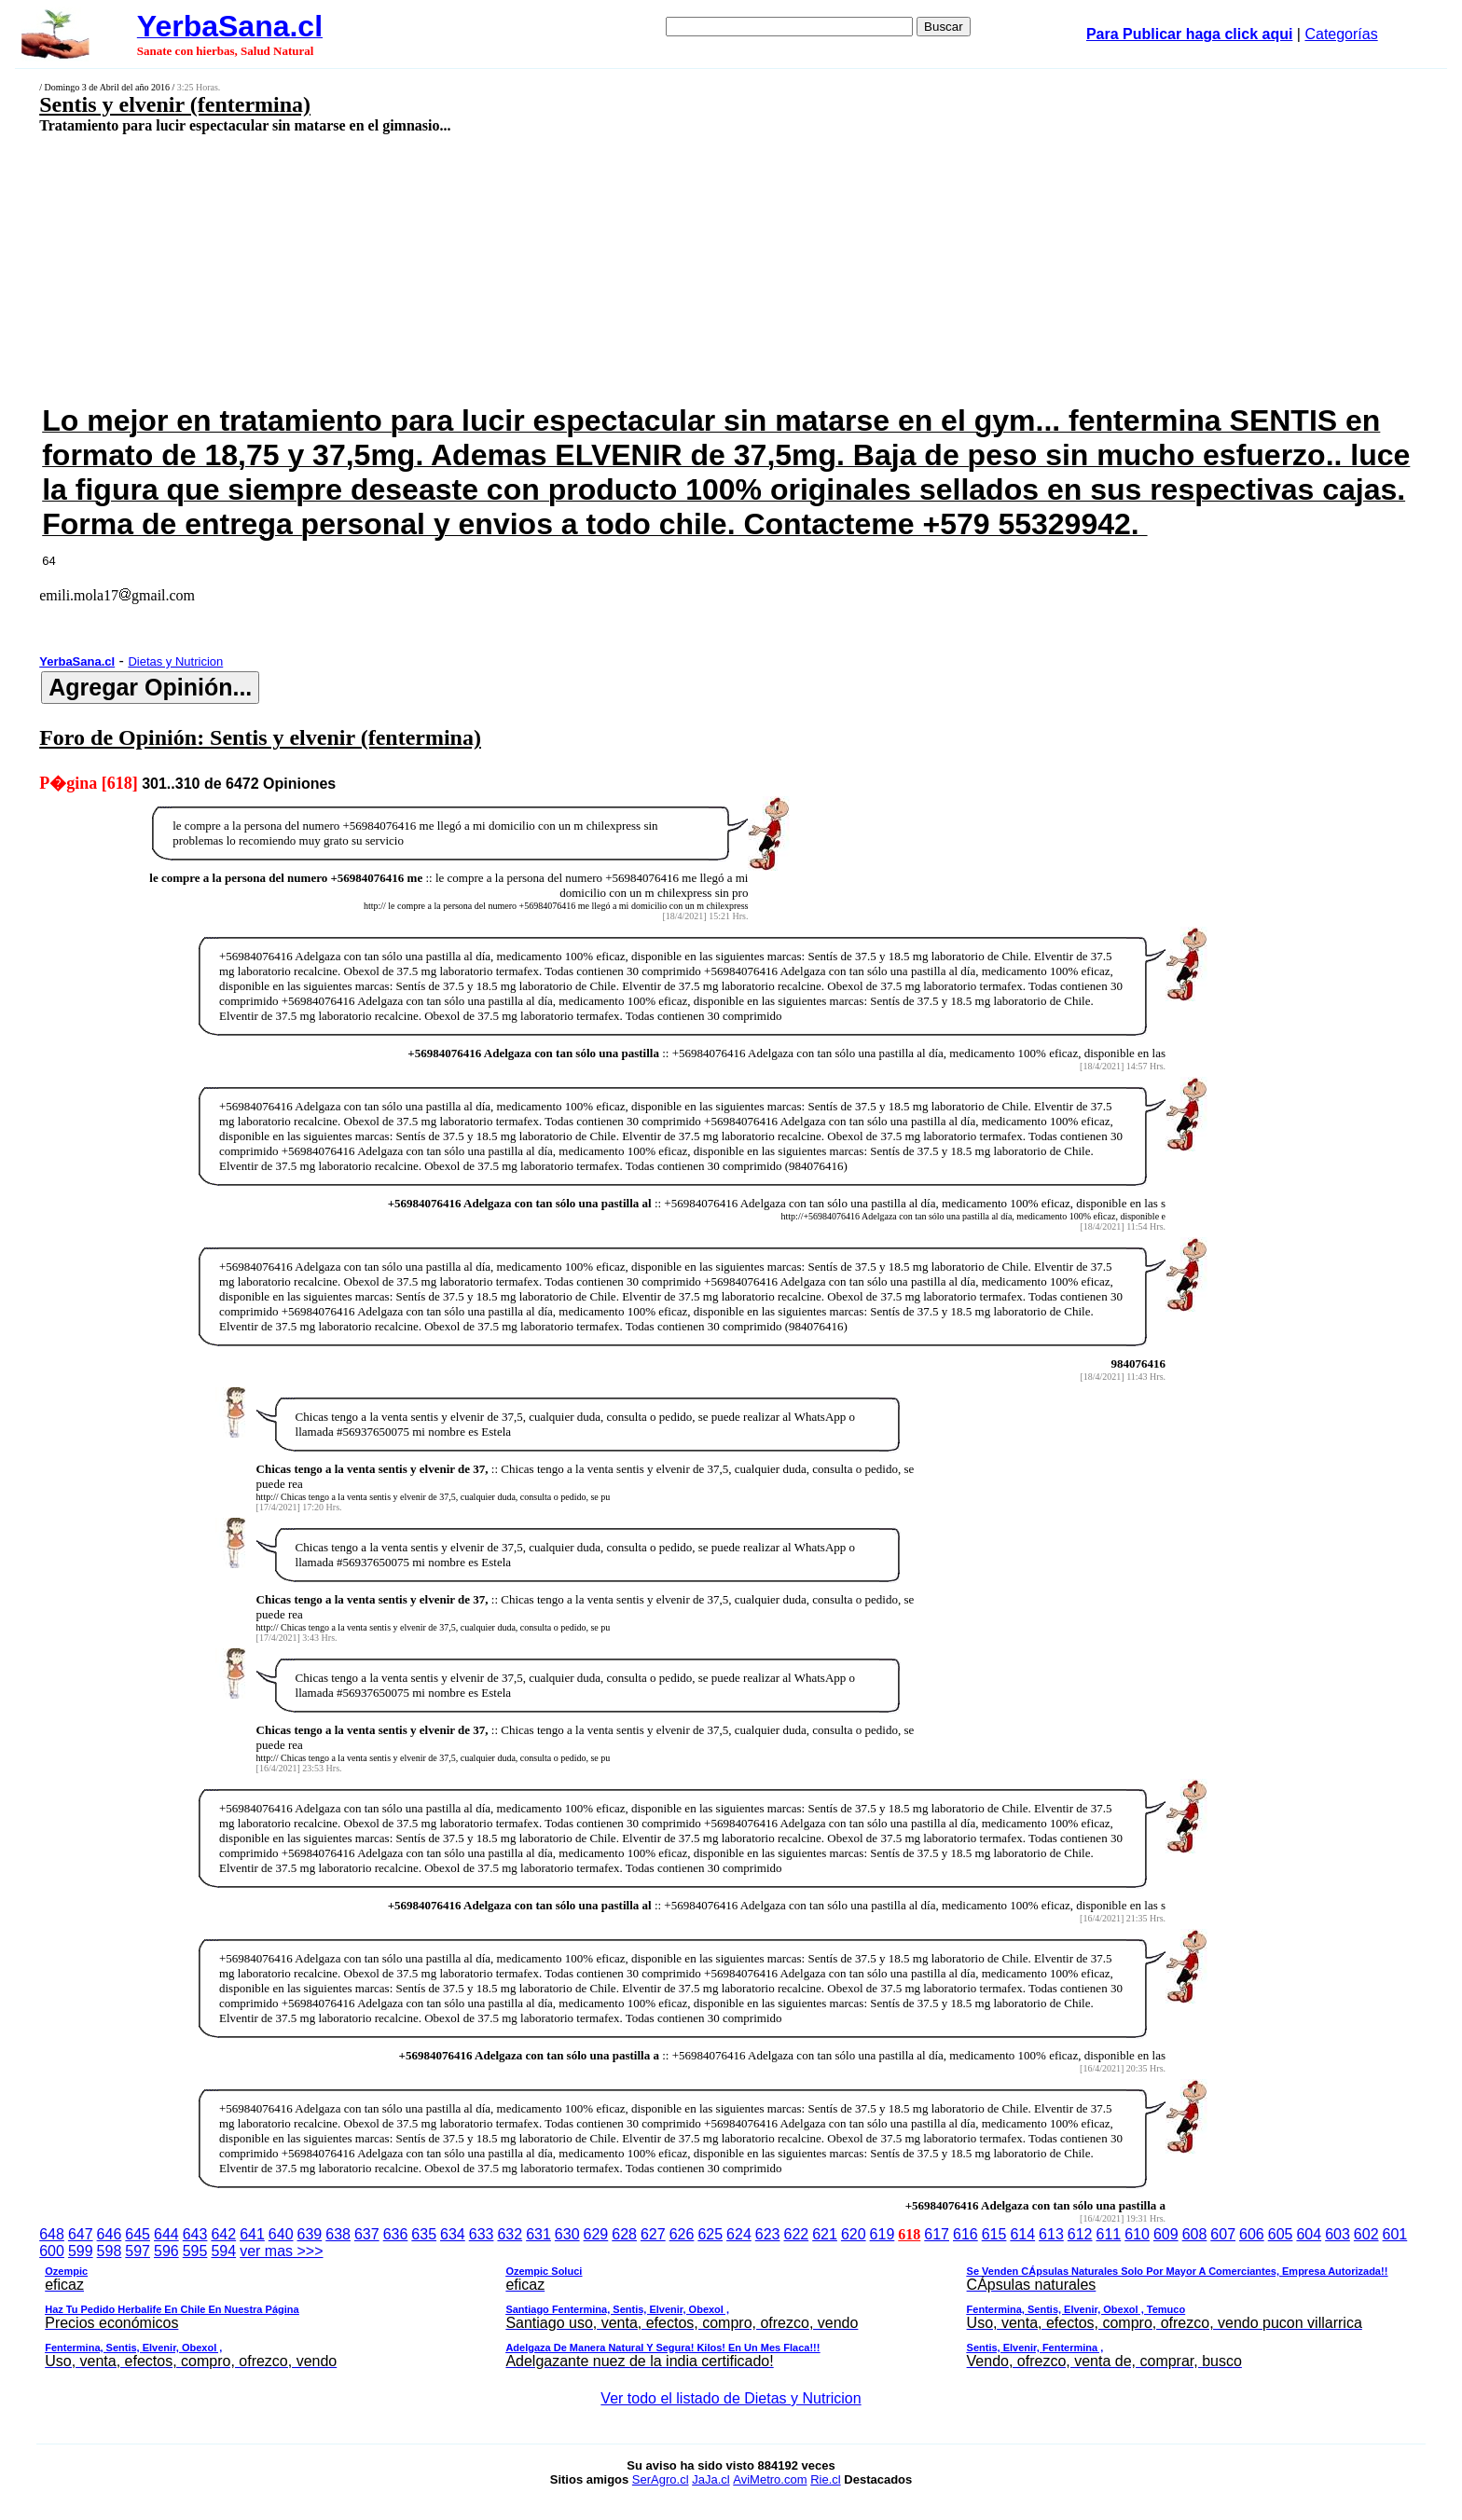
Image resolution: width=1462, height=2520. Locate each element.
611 (1109, 2234)
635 (423, 2234)
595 (195, 2251)
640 (281, 2234)
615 (994, 2234)
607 (1222, 2234)
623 (767, 2234)
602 (1366, 2234)
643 (195, 2234)
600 (51, 2251)
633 (481, 2234)
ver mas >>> (731, 2309)
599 (80, 2251)
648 (51, 2234)
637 (366, 2234)
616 (965, 2234)
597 (137, 2251)
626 (682, 2234)
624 (739, 2234)
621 (824, 2234)
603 (1337, 2234)
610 (1137, 2234)
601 (1395, 2234)
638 (338, 2234)
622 (795, 2234)
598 (109, 2251)
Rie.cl (825, 2479)
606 (1251, 2234)
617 (936, 2234)
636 (395, 2234)
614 (1022, 2234)
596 (166, 2251)
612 (1080, 2234)
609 (1166, 2234)
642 (223, 2234)
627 (653, 2234)
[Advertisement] (571, 267)
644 (166, 2234)
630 (567, 2234)
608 (1194, 2234)
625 (710, 2234)
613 (1051, 2234)
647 (80, 2234)
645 (137, 2234)
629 (596, 2234)
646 (109, 2234)
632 (509, 2234)
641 (252, 2234)
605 (1280, 2234)
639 (310, 2234)
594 (223, 2251)
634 (452, 2234)
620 (853, 2234)
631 (538, 2234)
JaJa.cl (710, 2479)
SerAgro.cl (660, 2479)
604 (1308, 2234)
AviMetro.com (770, 2479)
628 (624, 2234)
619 (882, 2234)
